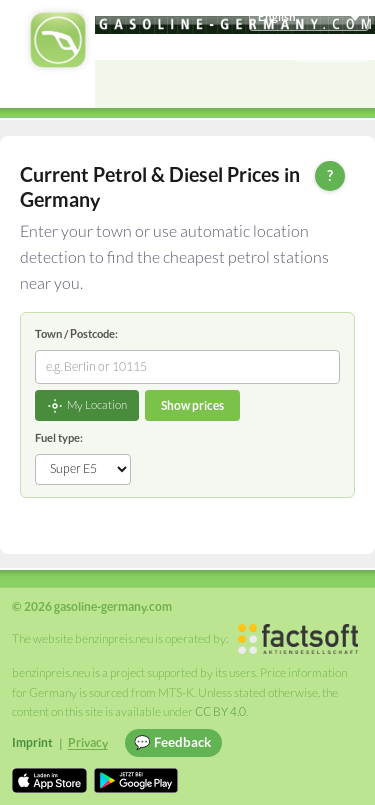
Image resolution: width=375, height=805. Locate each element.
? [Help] (330, 175)
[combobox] (187, 367)
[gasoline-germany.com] (235, 25)
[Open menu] (351, 84)
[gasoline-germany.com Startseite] (58, 40)
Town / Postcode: (76, 333)
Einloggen (332, 47)
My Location (87, 406)
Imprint (32, 742)
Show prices (192, 405)
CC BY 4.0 (220, 711)
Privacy (88, 742)
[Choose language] (309, 17)
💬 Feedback (172, 742)
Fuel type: (59, 437)
